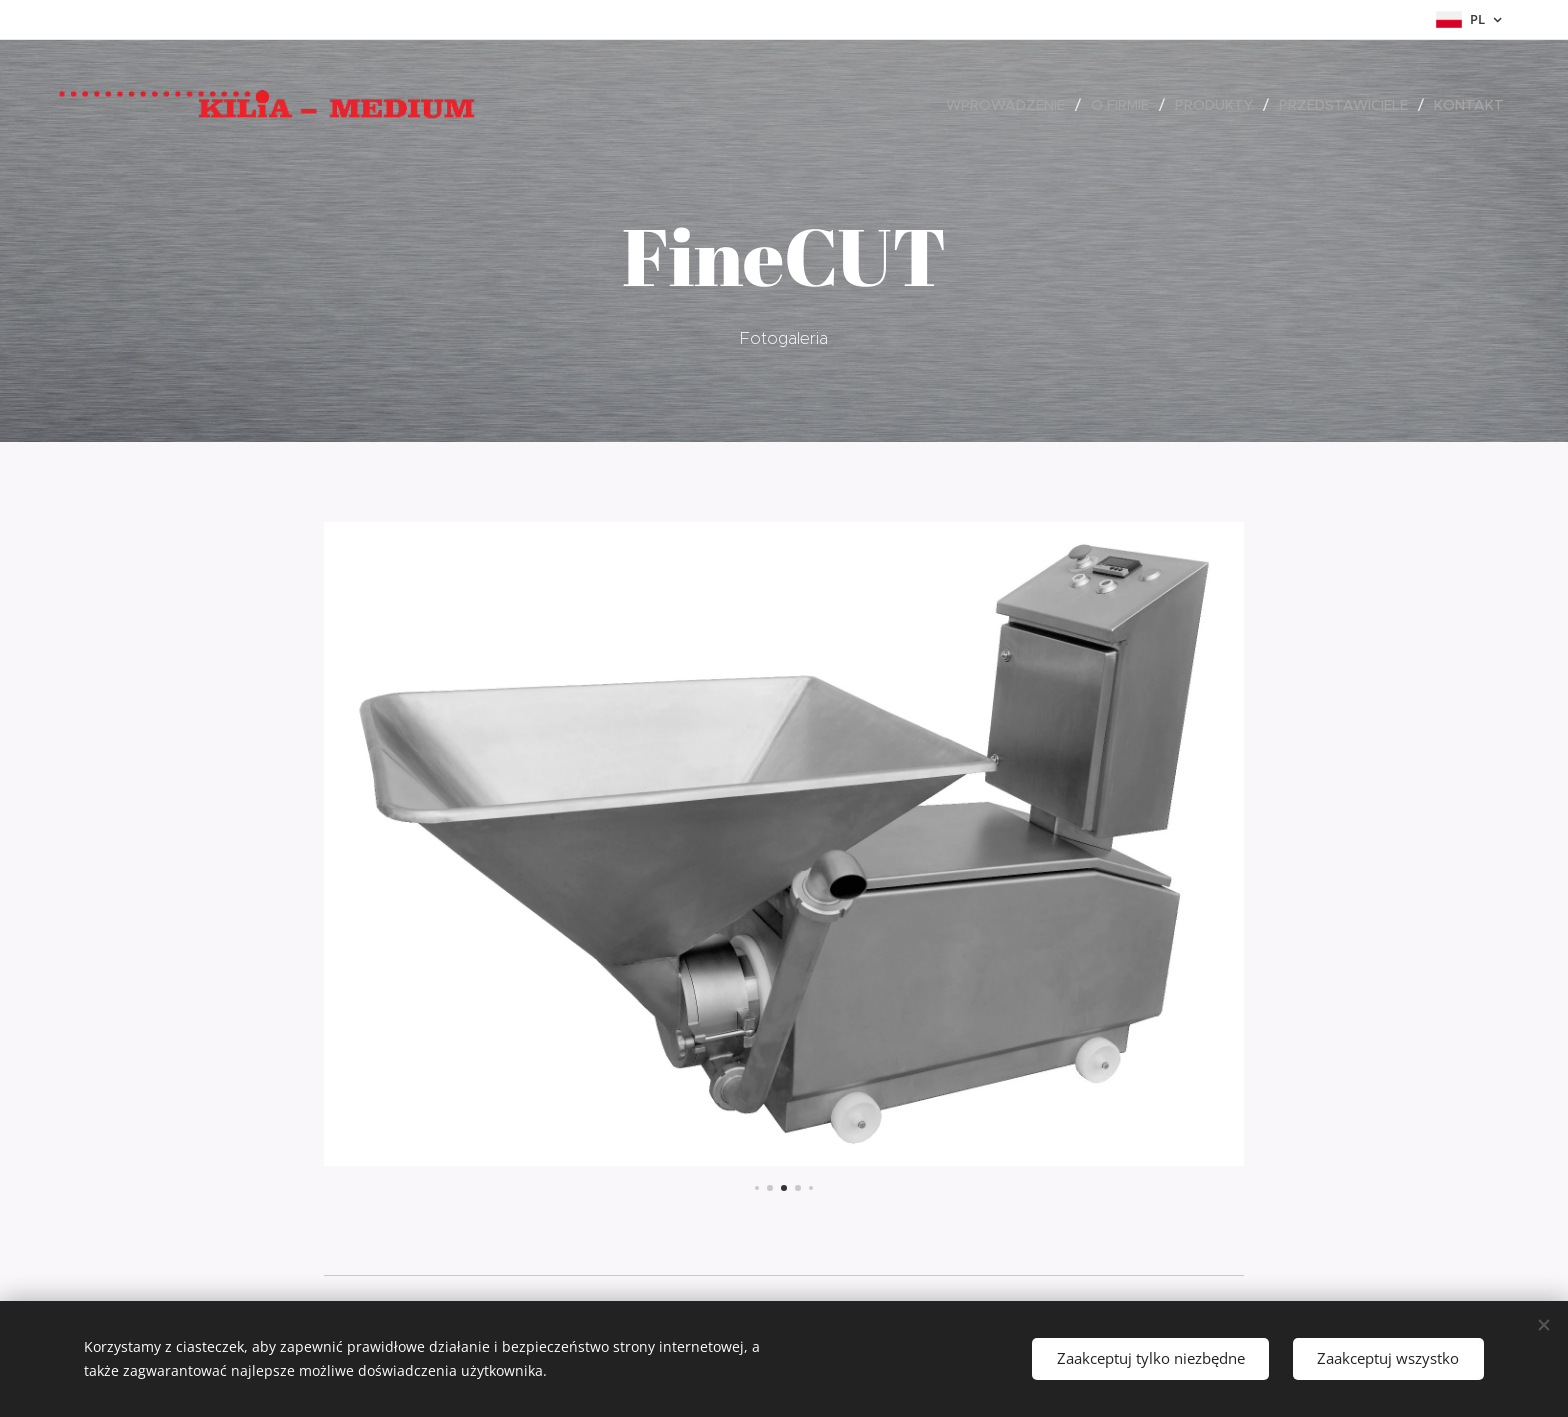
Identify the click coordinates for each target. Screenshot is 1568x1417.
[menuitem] (1011, 105)
